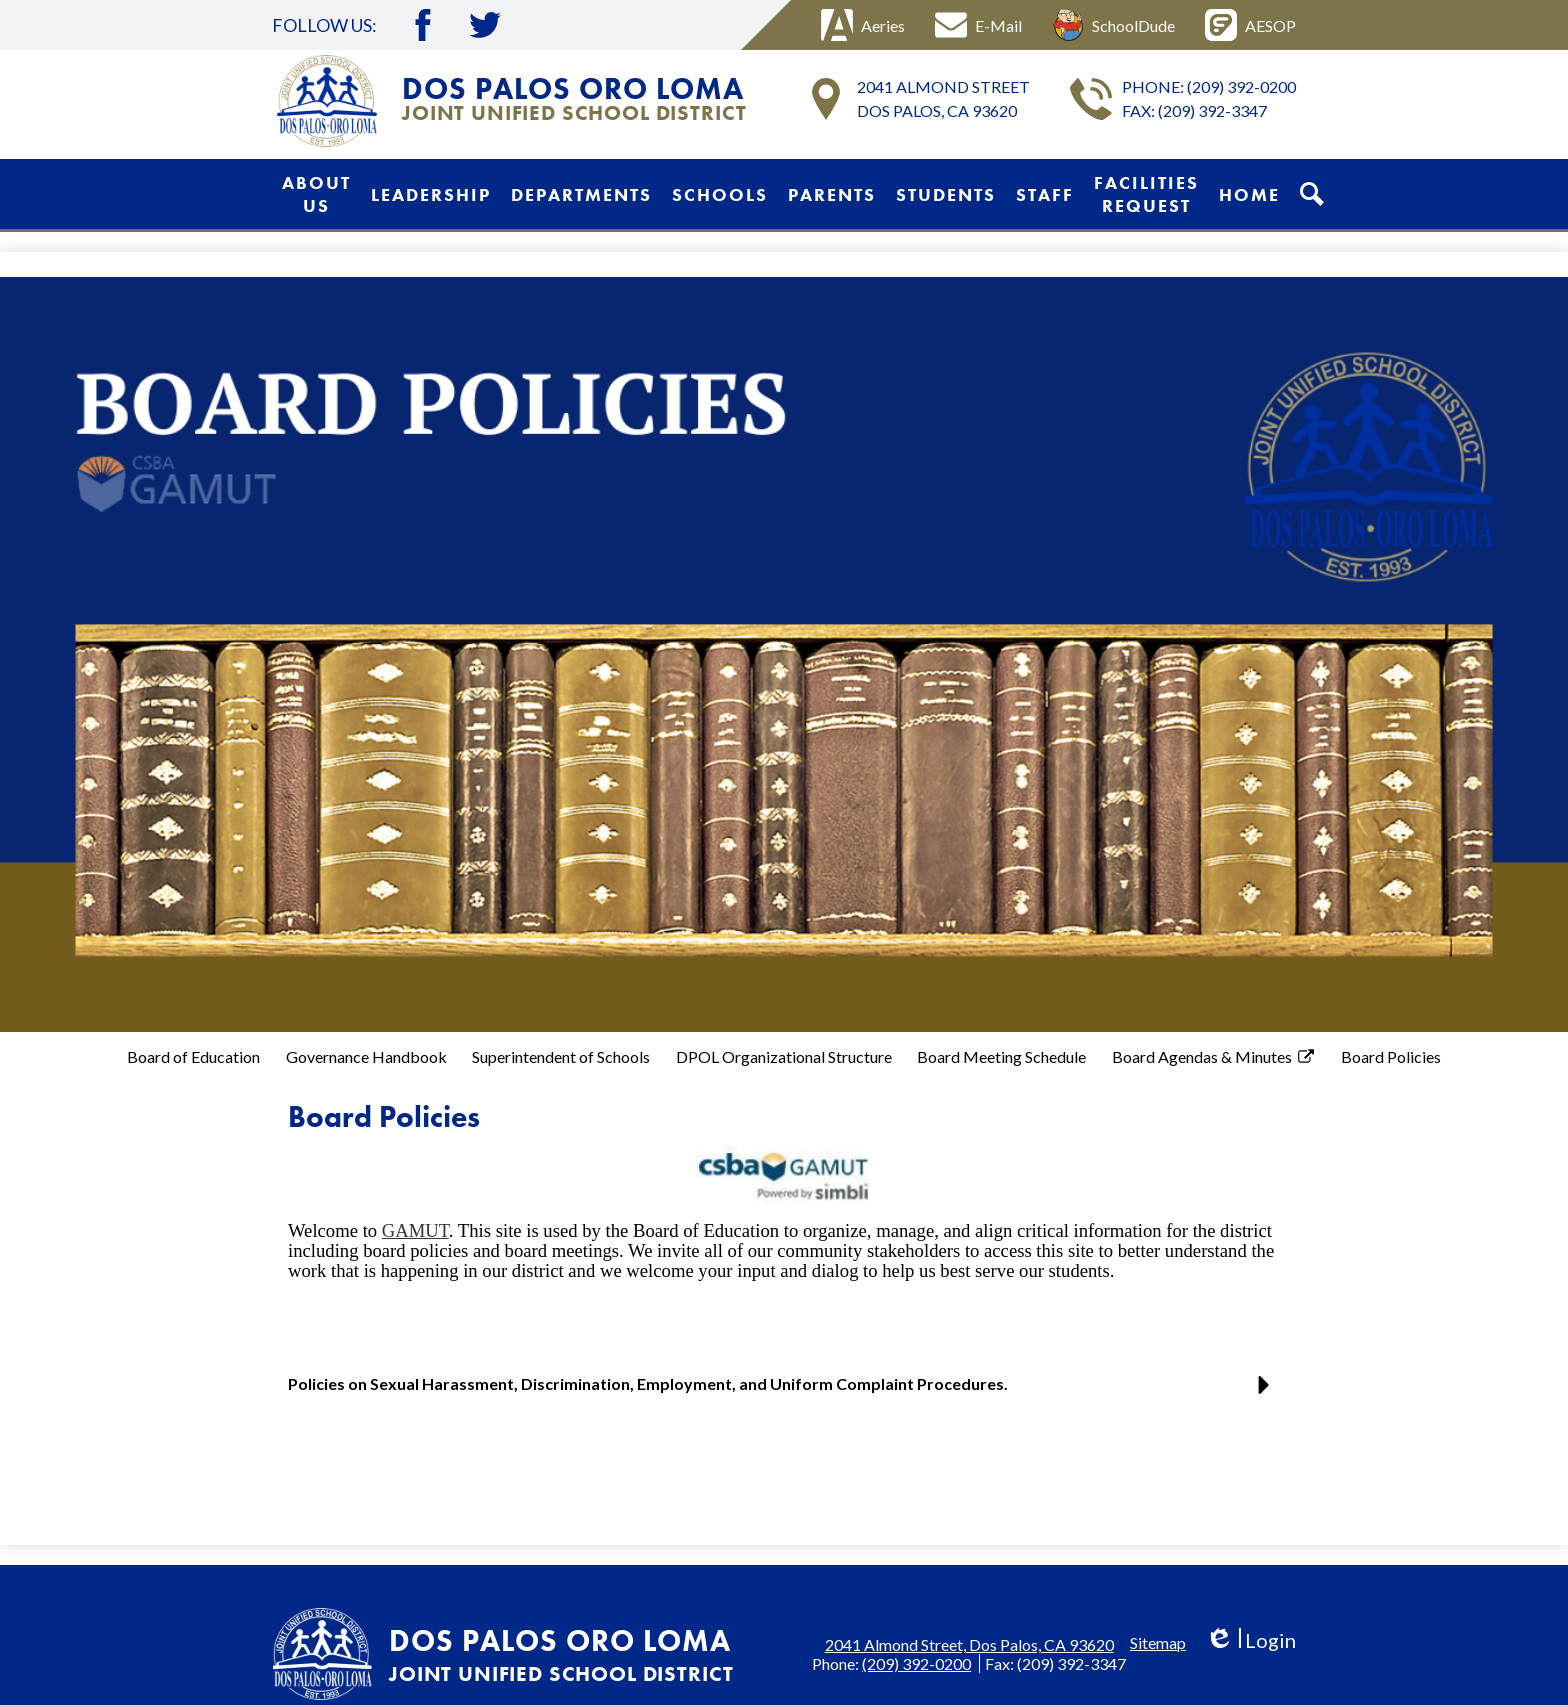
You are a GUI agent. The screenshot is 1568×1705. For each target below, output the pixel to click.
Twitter (485, 25)
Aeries (863, 25)
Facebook (423, 25)
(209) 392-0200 (1241, 86)
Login (1250, 1640)
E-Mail (978, 25)
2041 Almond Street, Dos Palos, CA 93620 (969, 1644)
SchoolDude (1113, 25)
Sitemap (1158, 1642)
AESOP (1250, 25)
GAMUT (415, 1230)
